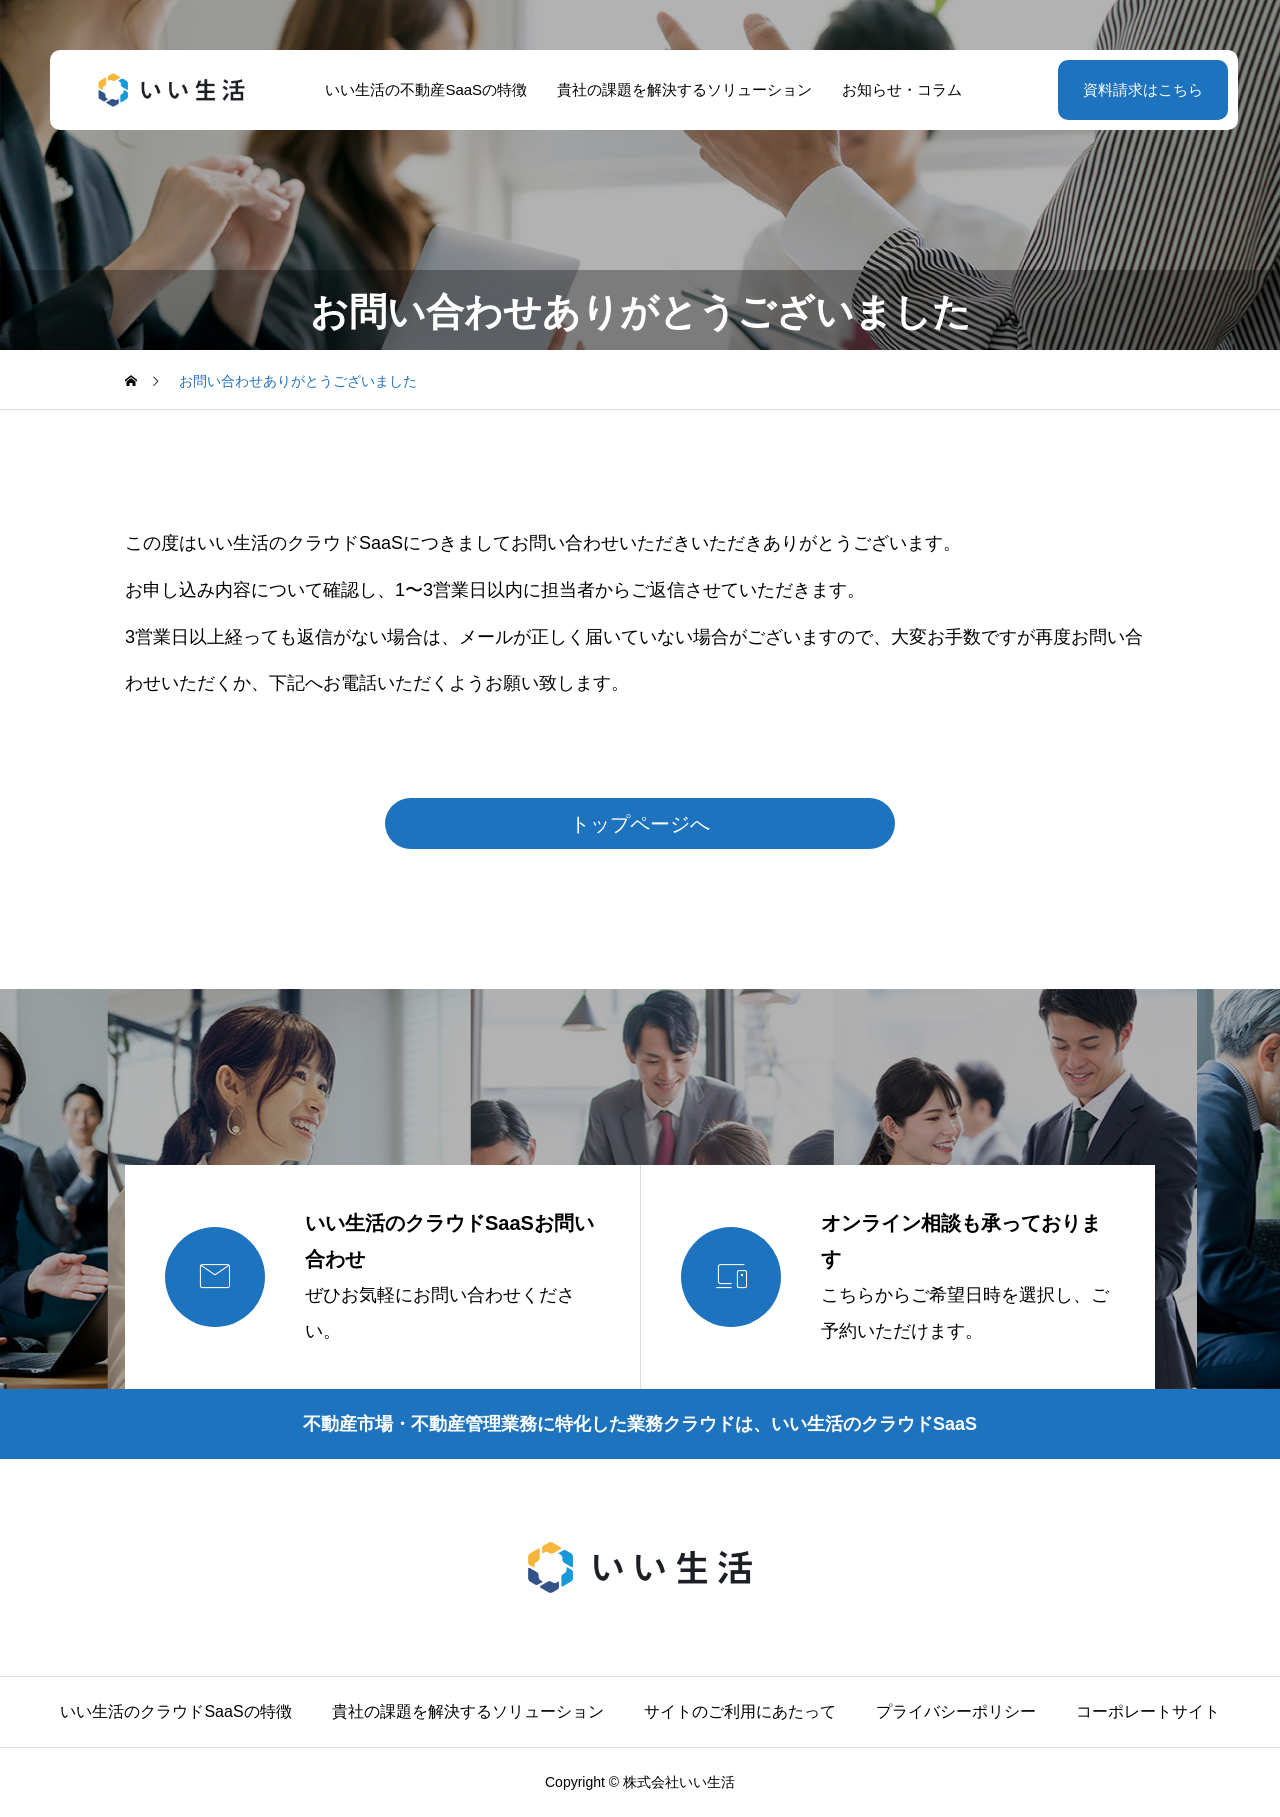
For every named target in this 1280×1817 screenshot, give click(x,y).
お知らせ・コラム (898, 89)
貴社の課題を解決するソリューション (680, 89)
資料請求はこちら (1135, 89)
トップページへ (640, 824)
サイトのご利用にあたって (740, 1711)
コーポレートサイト (1148, 1711)
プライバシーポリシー (956, 1711)
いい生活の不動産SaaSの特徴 (423, 89)
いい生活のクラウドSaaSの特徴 (175, 1711)
